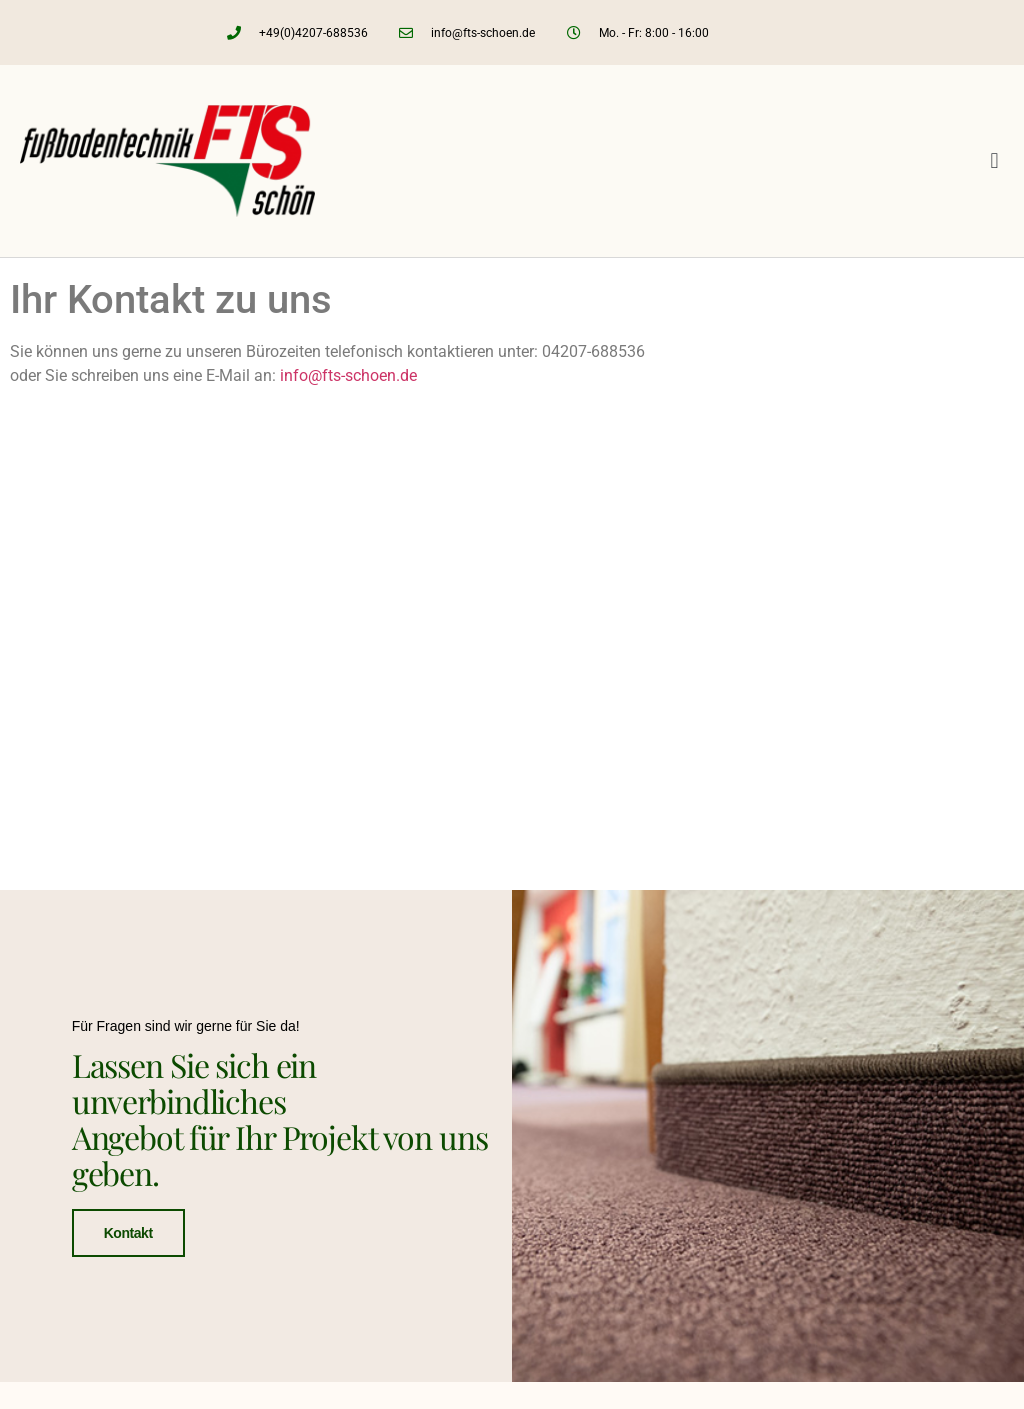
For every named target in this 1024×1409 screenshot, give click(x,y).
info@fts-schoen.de (348, 375)
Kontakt (128, 1232)
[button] (994, 161)
